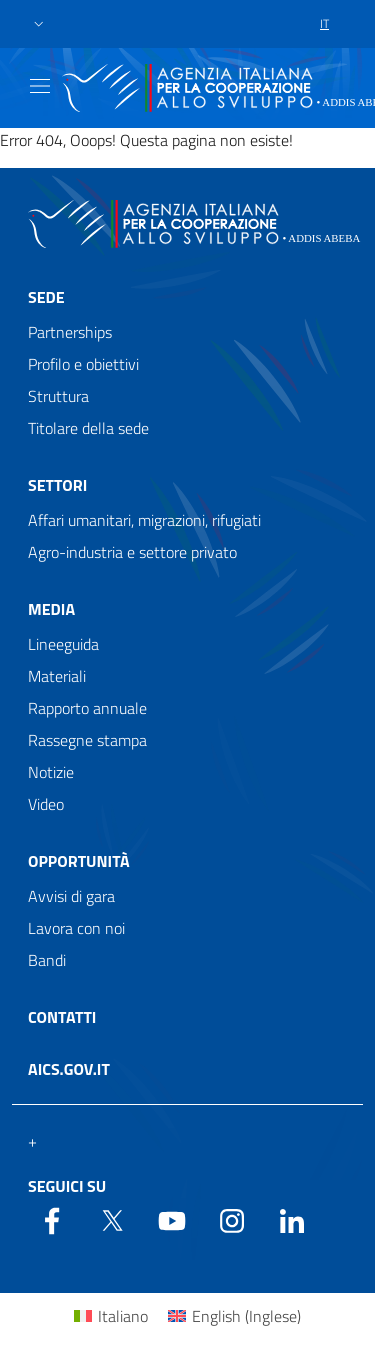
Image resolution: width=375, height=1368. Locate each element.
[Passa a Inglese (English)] (234, 1315)
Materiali (57, 676)
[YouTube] (172, 1219)
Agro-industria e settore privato (132, 552)
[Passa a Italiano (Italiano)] (111, 1315)
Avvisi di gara (71, 896)
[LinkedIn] (292, 1219)
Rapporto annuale (87, 708)
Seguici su (67, 1186)
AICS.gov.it (69, 1069)
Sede (46, 297)
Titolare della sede (88, 428)
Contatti (62, 1017)
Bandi (47, 960)
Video (46, 804)
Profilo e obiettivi (83, 364)
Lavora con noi (76, 928)
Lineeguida (63, 644)
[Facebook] (52, 1219)
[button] (39, 24)
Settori (57, 485)
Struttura (58, 396)
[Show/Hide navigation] (40, 86)
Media (51, 609)
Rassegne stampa (87, 740)
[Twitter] (112, 1219)
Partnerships (70, 332)
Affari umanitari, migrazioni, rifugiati (144, 520)
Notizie (51, 772)
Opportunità (79, 861)
